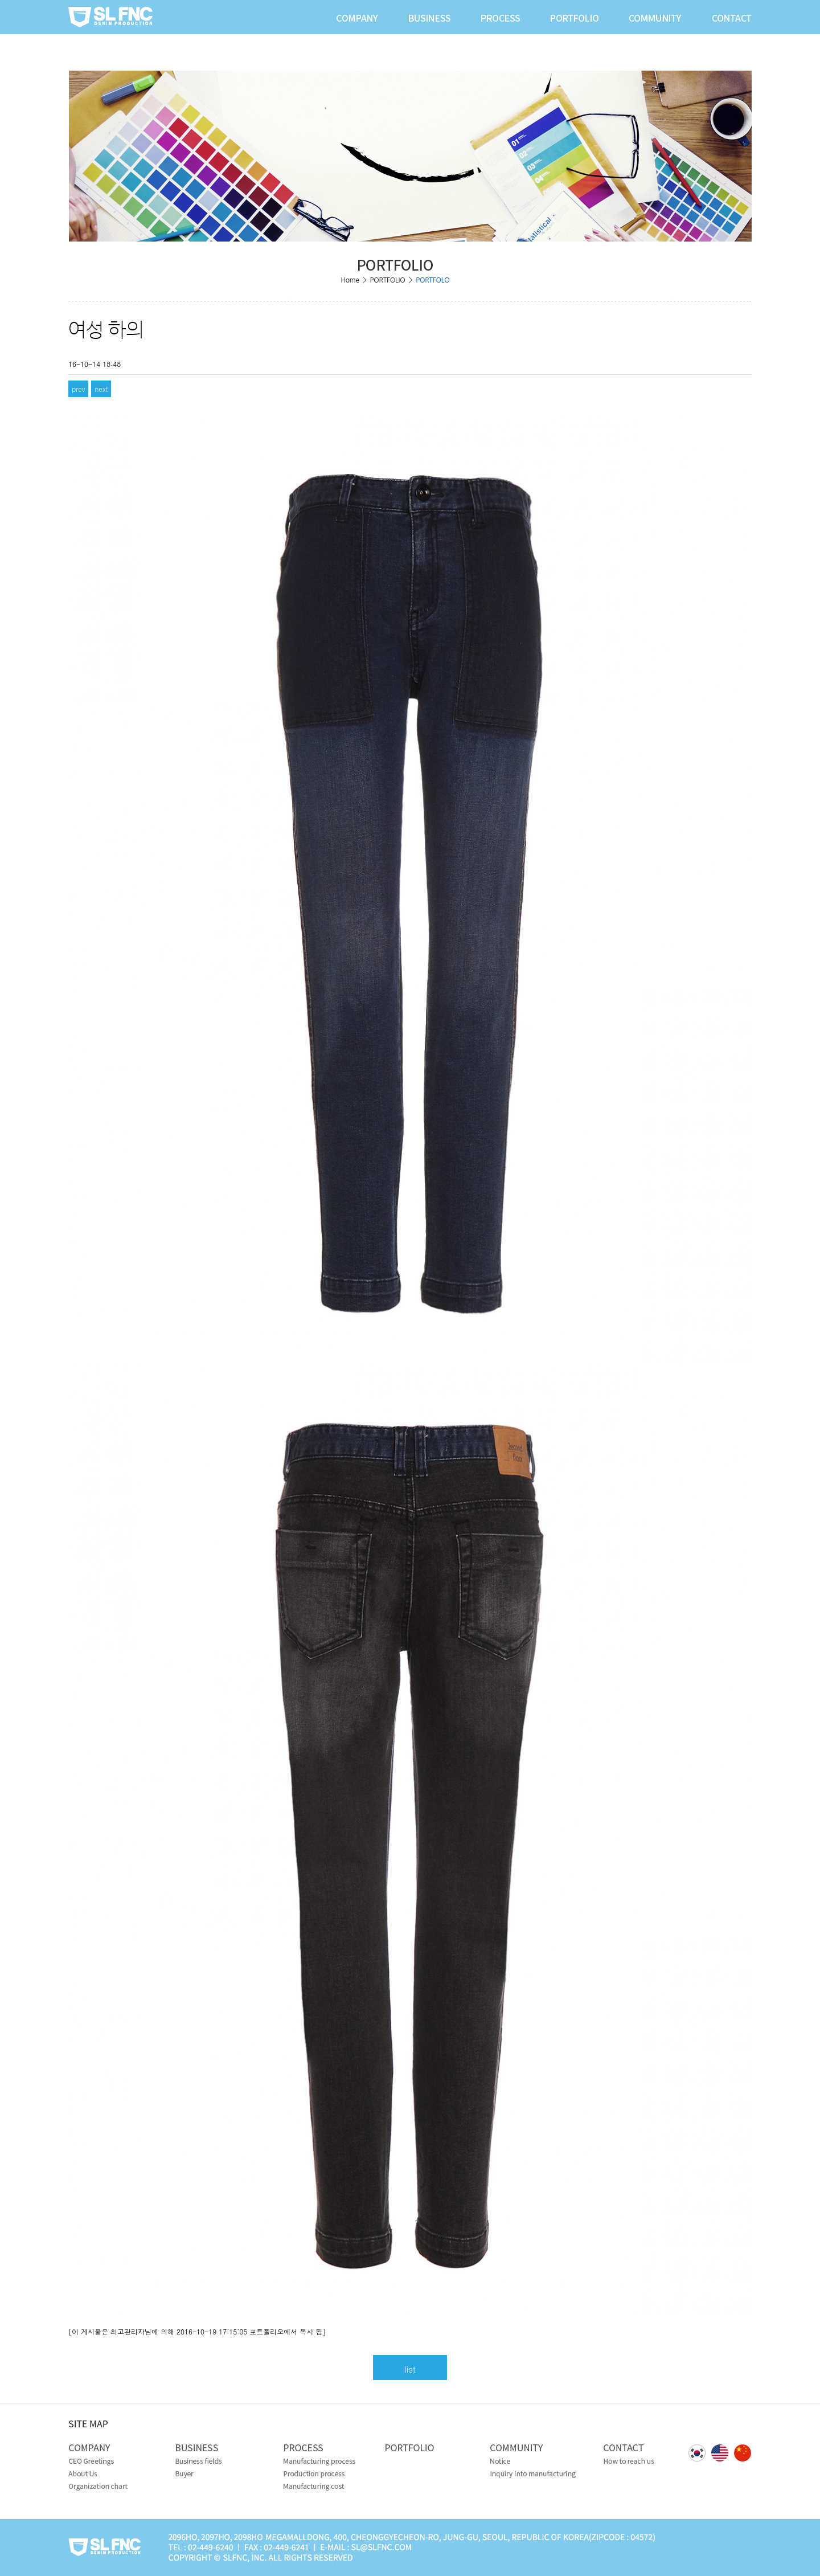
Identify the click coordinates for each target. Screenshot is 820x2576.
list (409, 2369)
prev (78, 389)
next (101, 389)
